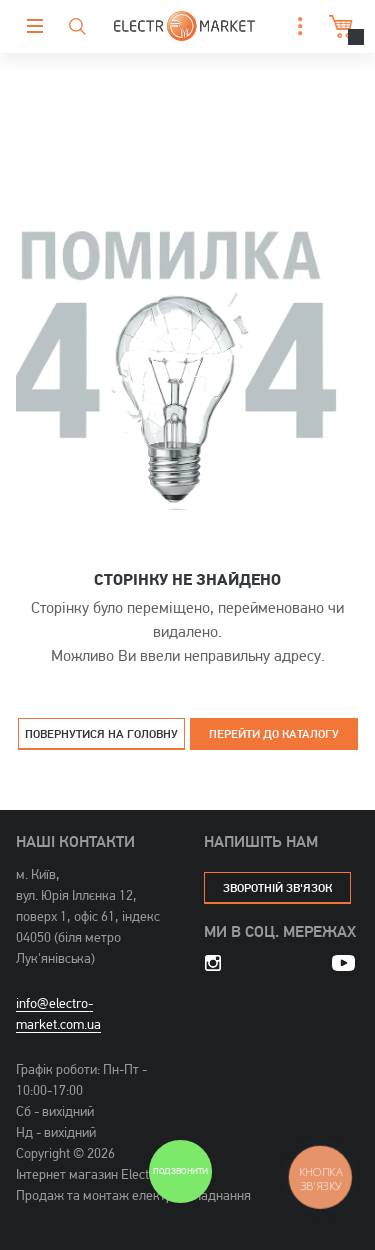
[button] (295, 26)
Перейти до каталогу (274, 733)
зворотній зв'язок (277, 887)
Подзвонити (180, 1171)
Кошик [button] (338, 26)
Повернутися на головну (101, 733)
